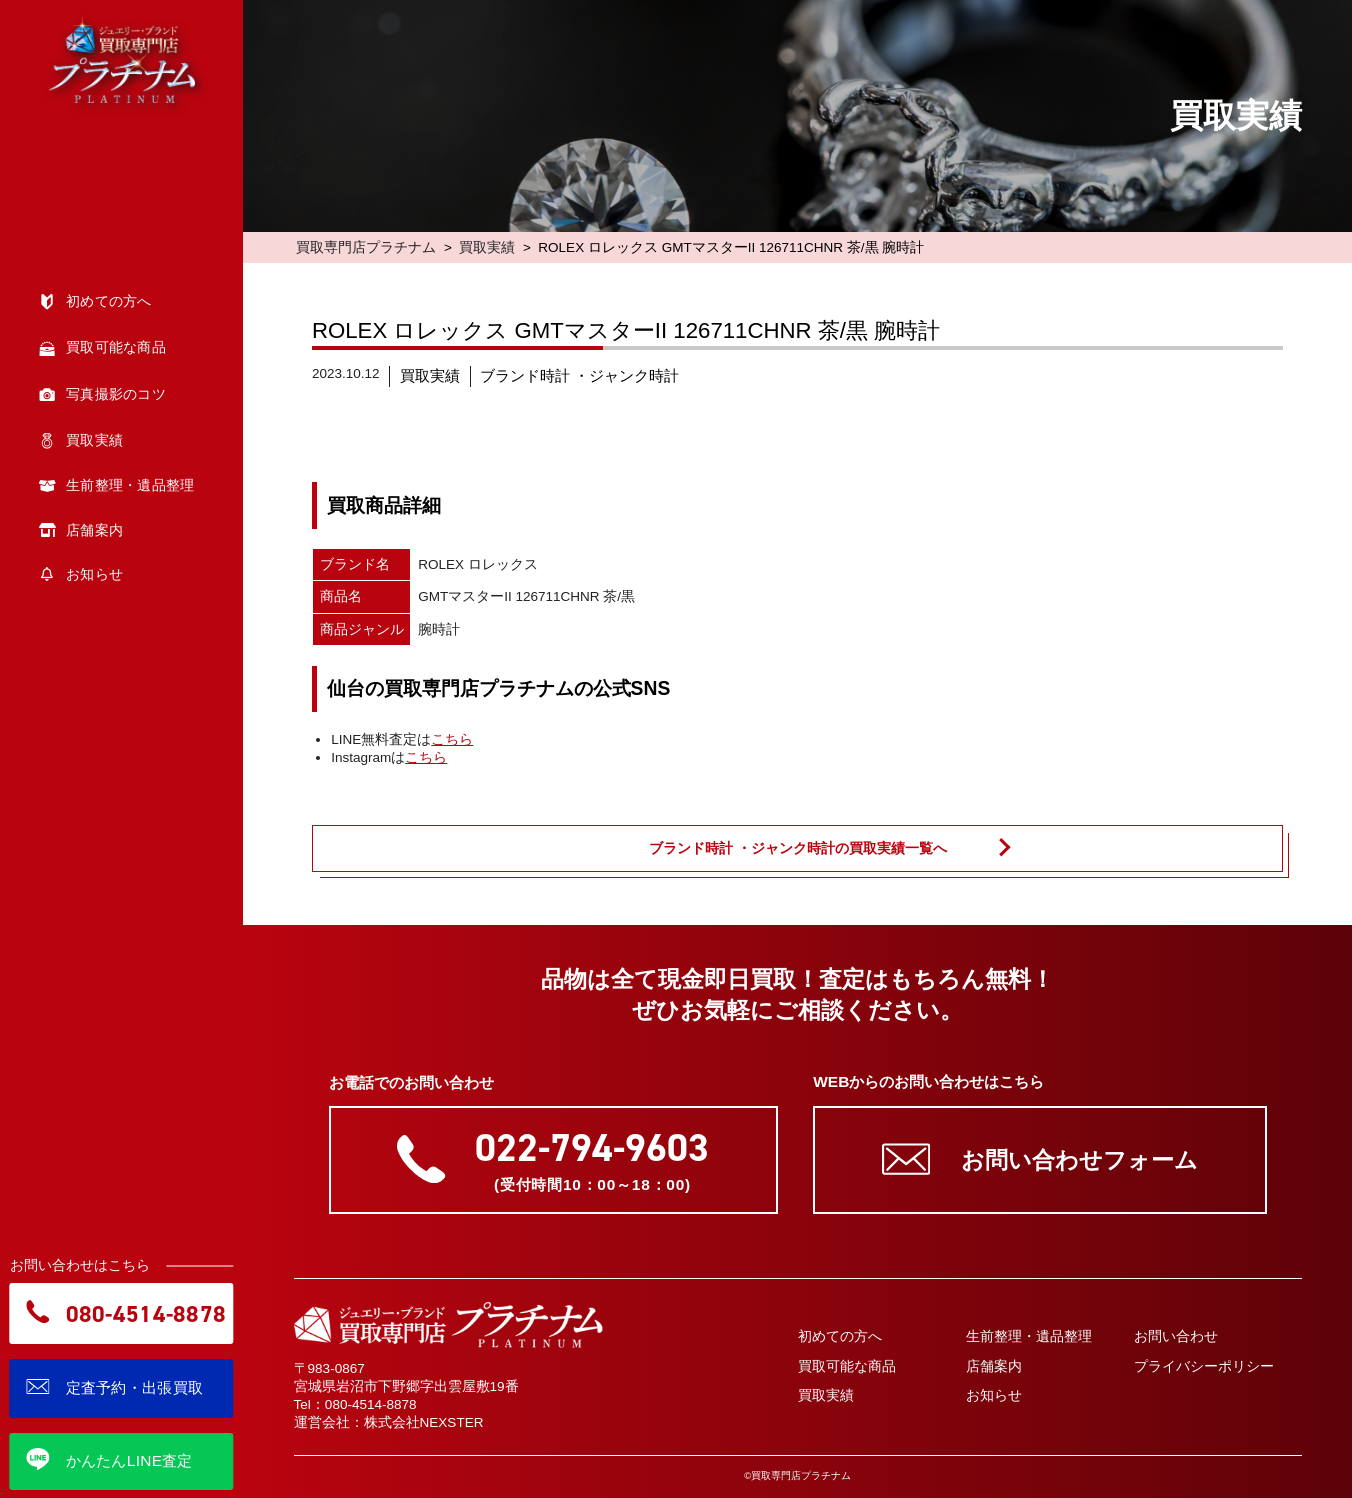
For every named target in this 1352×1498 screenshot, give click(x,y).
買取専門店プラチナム (366, 247)
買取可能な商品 (847, 1366)
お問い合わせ (1176, 1336)
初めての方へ (840, 1336)
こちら (452, 739)
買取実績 (487, 247)
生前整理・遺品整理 (1029, 1336)
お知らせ (994, 1395)
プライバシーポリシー (1204, 1366)
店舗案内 (994, 1366)
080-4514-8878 (371, 1404)
